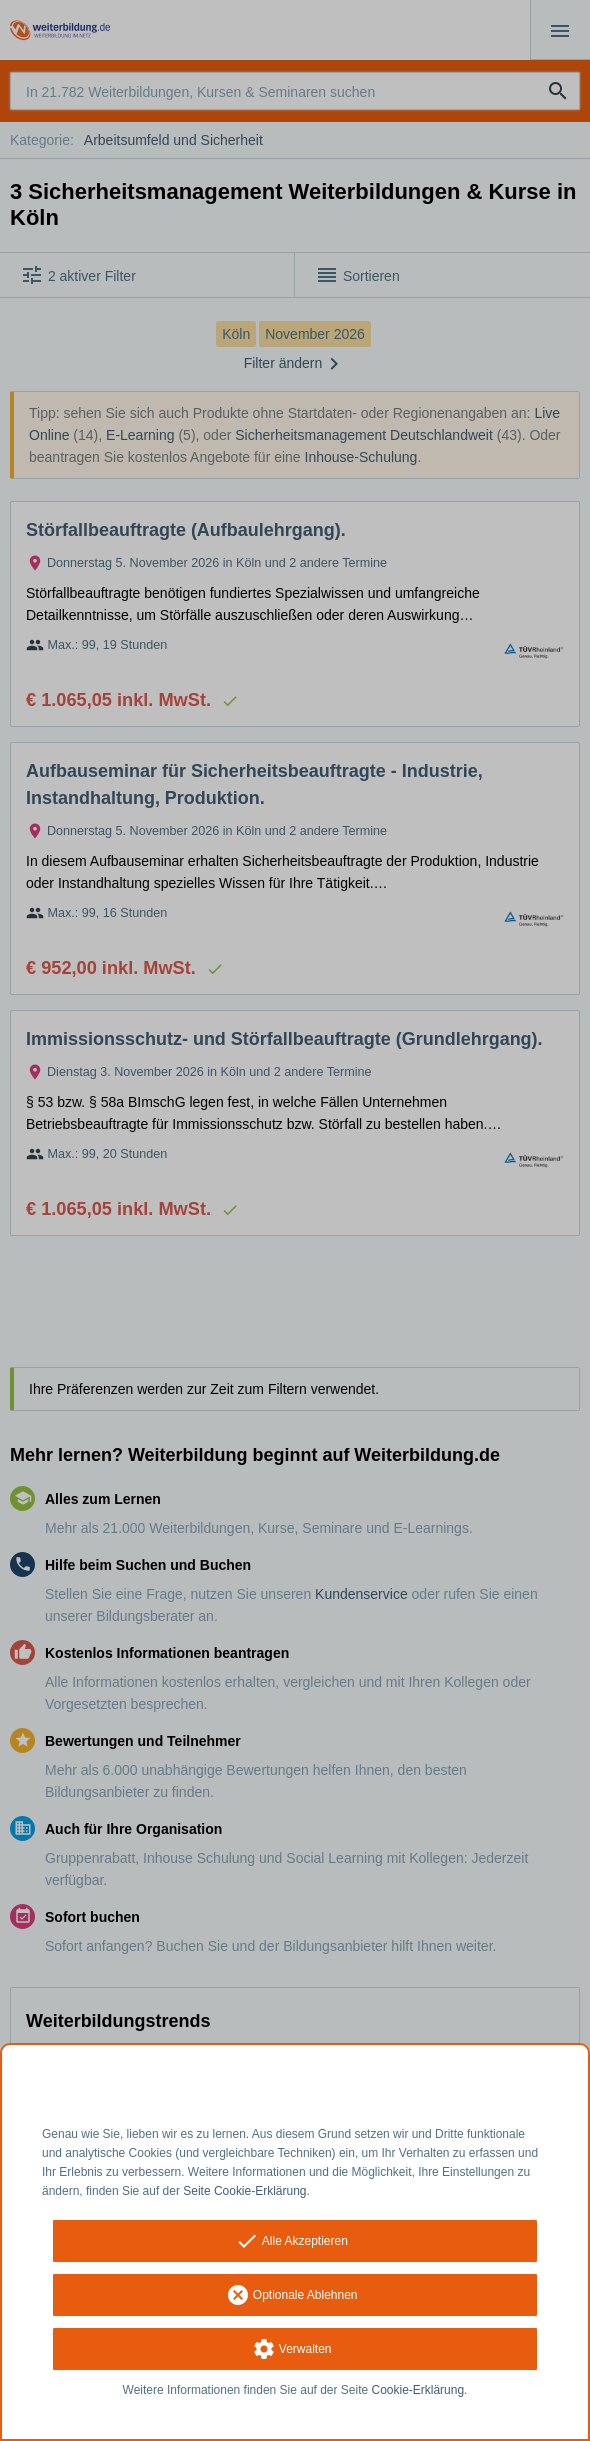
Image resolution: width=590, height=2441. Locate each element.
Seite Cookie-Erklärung (244, 2191)
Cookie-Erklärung (418, 2390)
